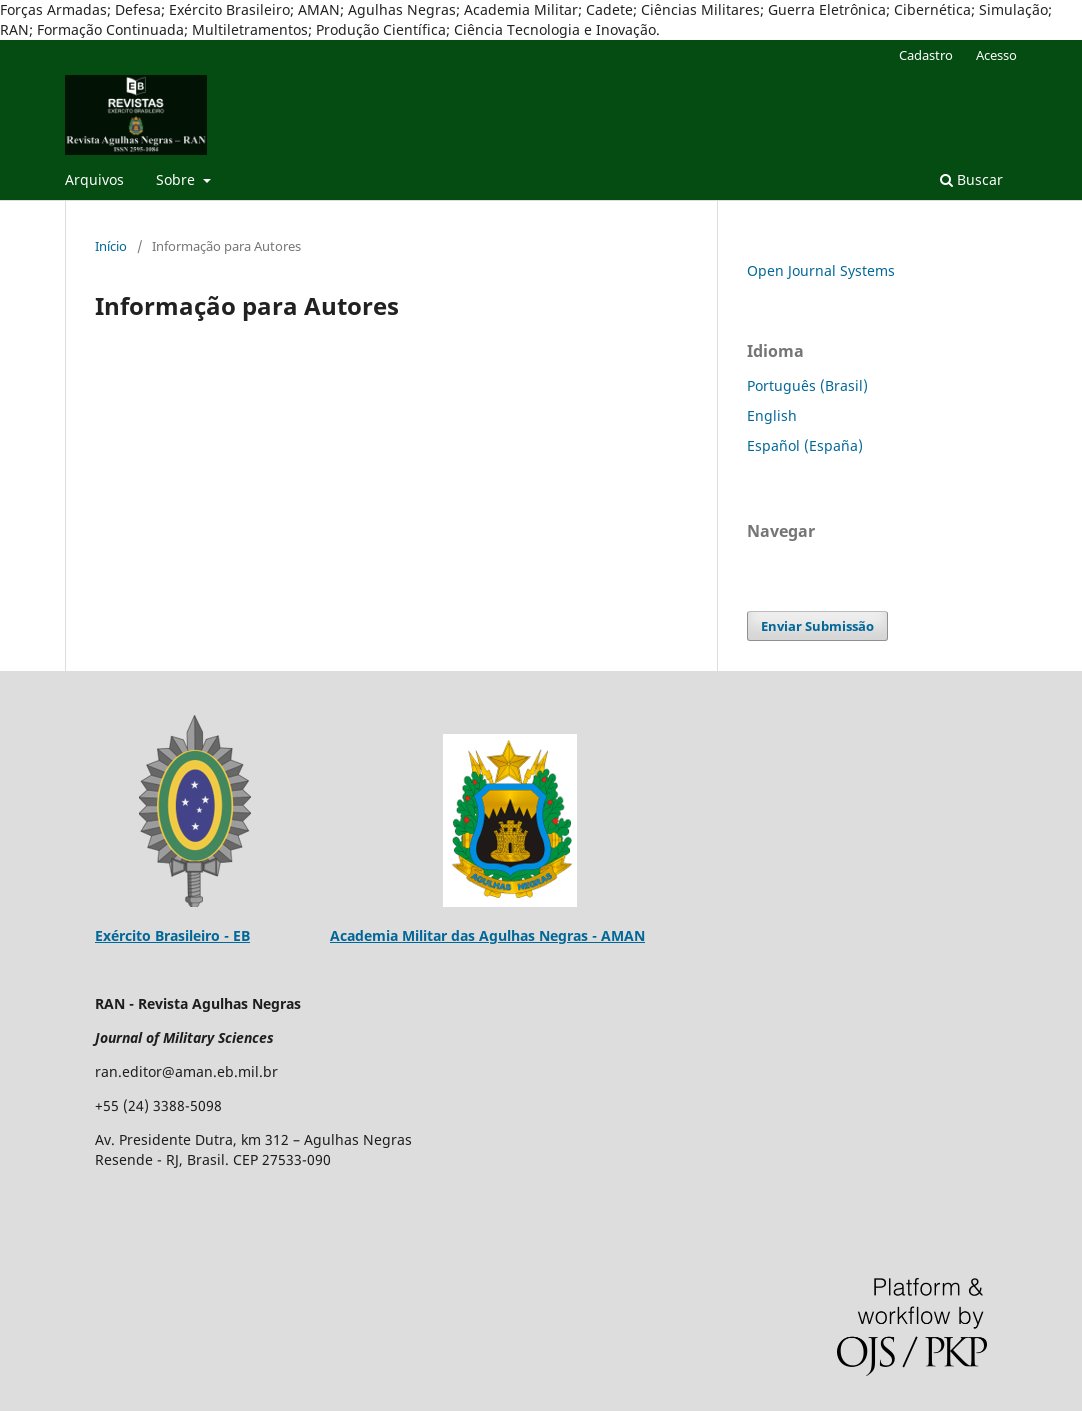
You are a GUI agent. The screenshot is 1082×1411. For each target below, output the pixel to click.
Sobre (177, 179)
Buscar (971, 179)
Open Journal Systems (821, 270)
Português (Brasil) (807, 385)
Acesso (996, 55)
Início (111, 246)
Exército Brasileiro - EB (172, 935)
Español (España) (805, 445)
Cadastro (926, 55)
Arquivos (94, 179)
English (772, 415)
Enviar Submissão (817, 626)
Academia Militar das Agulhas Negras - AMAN (487, 935)
